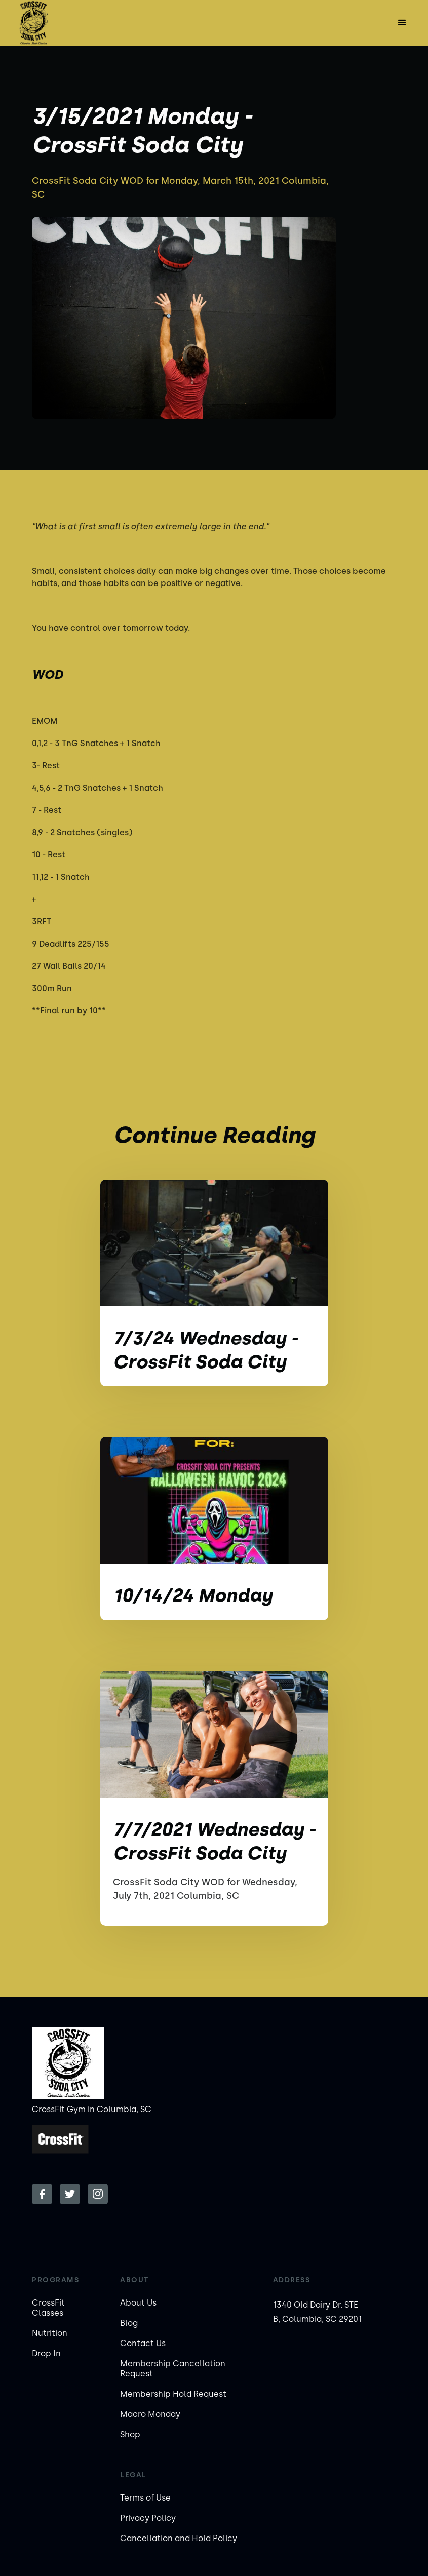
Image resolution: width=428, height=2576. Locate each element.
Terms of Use (145, 2498)
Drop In (46, 2353)
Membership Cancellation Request (172, 2368)
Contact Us (143, 2343)
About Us (138, 2303)
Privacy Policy (148, 2518)
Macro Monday (150, 2414)
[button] (402, 23)
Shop (130, 2434)
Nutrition (49, 2333)
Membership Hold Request (173, 2394)
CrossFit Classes (48, 2308)
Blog (129, 2323)
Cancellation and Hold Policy (178, 2538)
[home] (33, 23)
